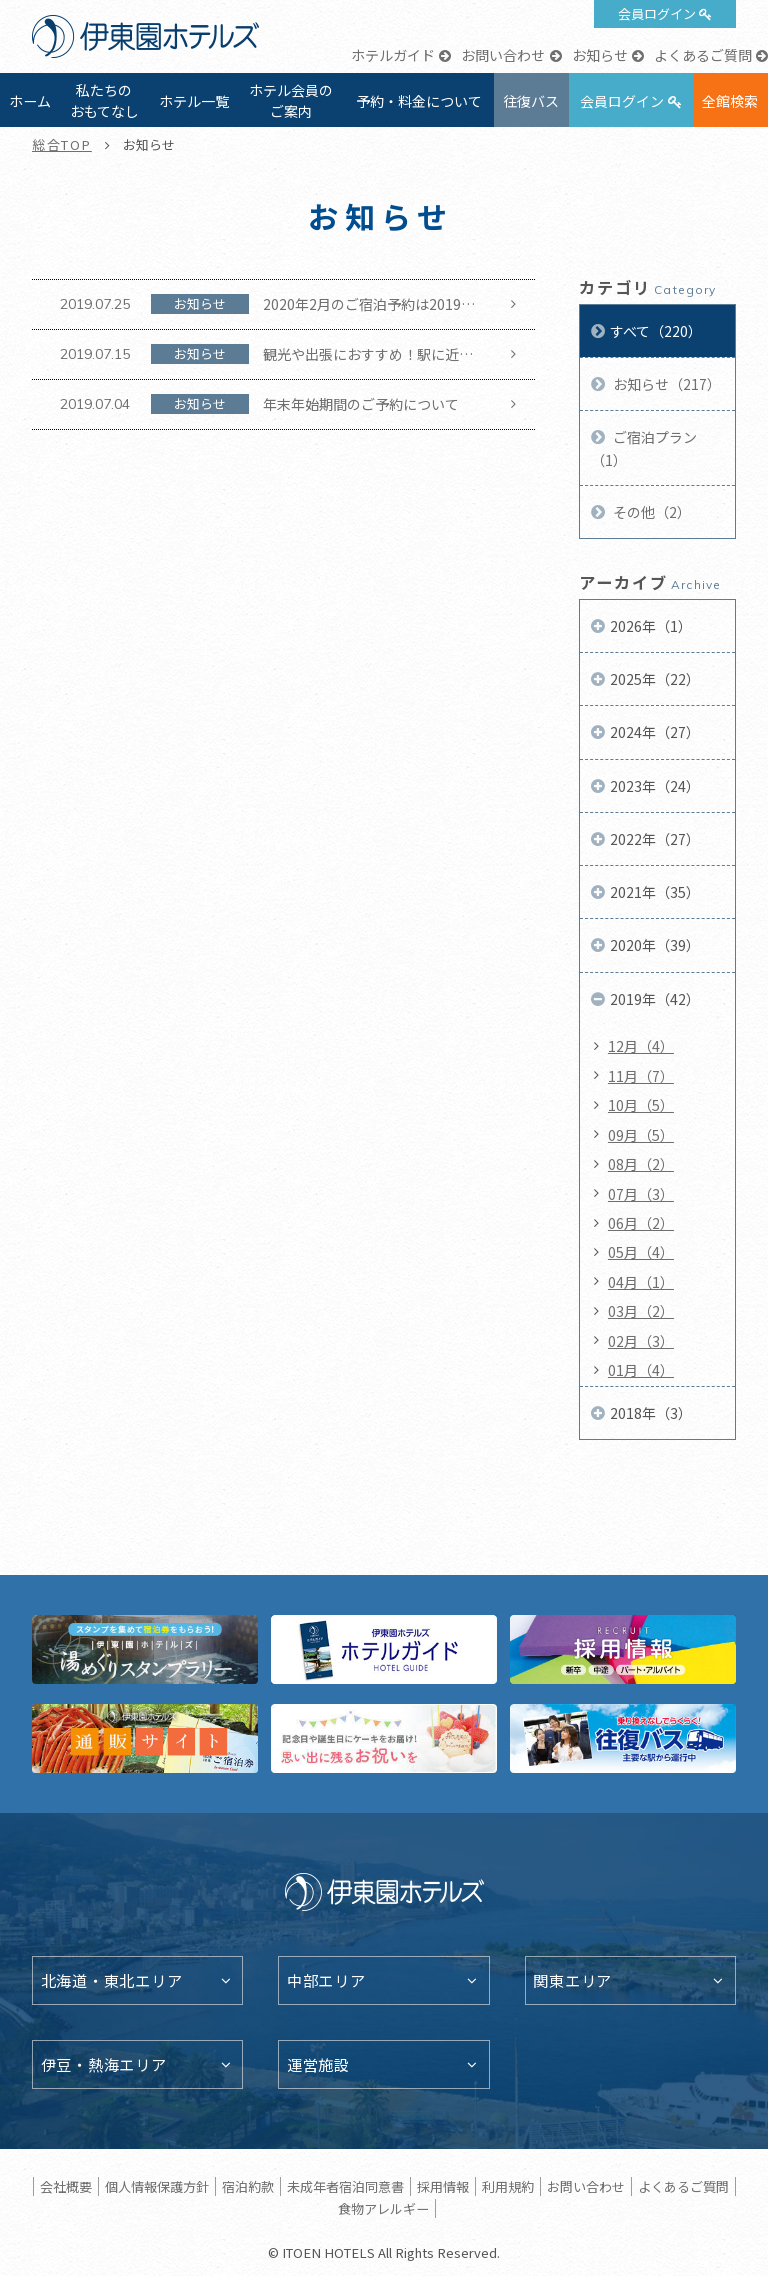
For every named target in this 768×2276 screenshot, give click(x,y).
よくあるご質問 (703, 55)
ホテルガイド (393, 55)
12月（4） (641, 1046)
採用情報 (443, 2186)
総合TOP (62, 144)
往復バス (531, 101)
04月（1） (641, 1282)
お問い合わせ (503, 55)
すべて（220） (656, 331)
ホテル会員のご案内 (291, 100)
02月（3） (641, 1341)
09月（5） (641, 1135)
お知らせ (600, 55)
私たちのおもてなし (104, 100)
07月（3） (641, 1194)
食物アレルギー (383, 2208)
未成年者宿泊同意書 (345, 2186)
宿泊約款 (248, 2186)
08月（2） (641, 1164)
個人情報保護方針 (157, 2186)
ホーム (30, 101)
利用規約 (508, 2186)
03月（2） (641, 1311)
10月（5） (641, 1105)
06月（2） (641, 1223)
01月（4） (641, 1370)
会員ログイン (657, 13)
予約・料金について (419, 101)
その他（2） (650, 512)
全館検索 (730, 101)
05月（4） (641, 1252)
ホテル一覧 (194, 101)
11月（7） (641, 1076)
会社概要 (66, 2186)
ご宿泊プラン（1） (644, 448)
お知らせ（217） (665, 384)
